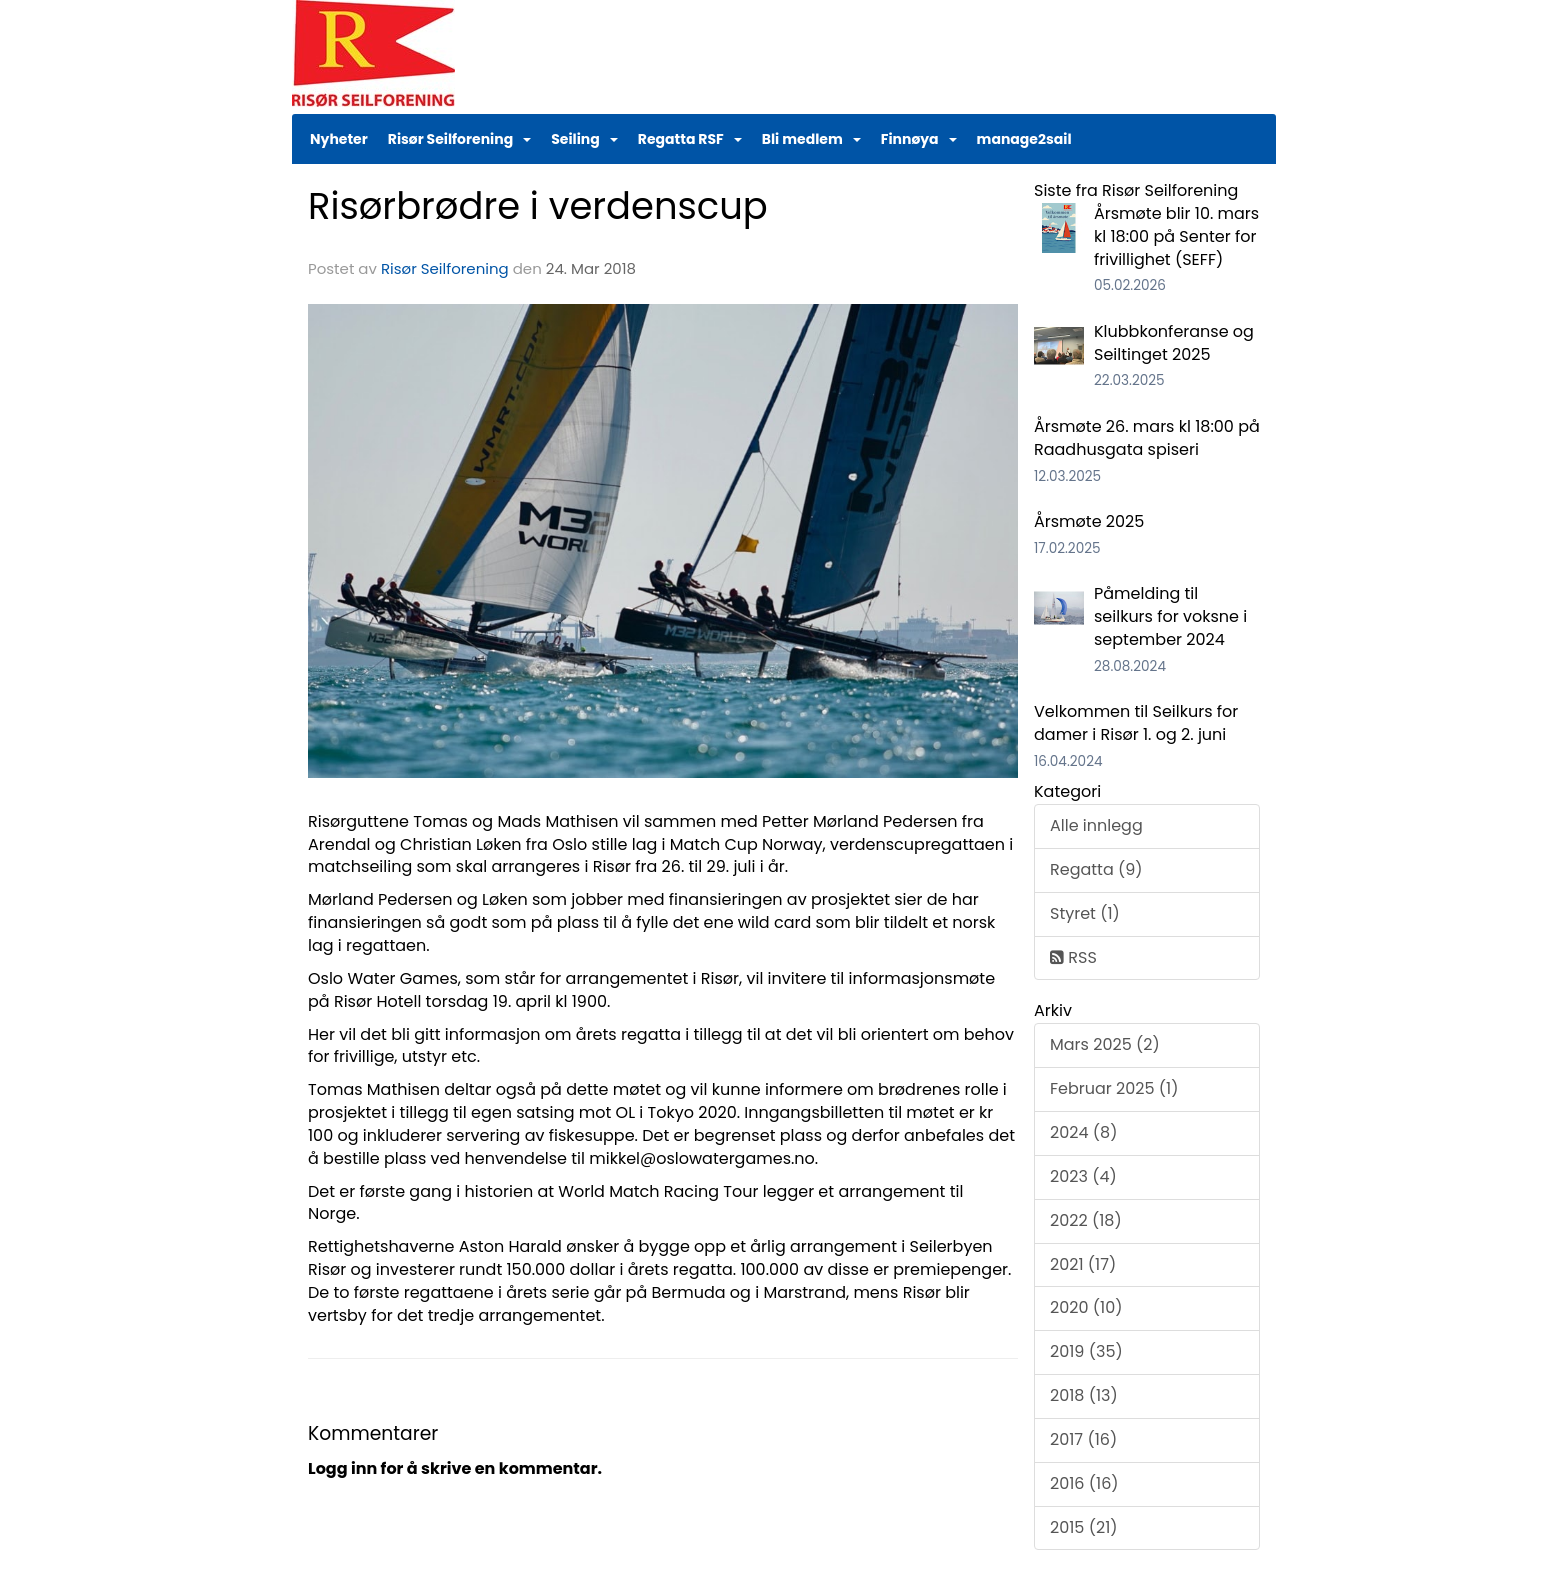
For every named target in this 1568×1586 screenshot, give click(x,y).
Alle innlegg (1096, 825)
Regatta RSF (690, 139)
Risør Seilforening (459, 139)
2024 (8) (1083, 1132)
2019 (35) (1086, 1351)
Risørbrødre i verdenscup (538, 206)
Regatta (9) (1096, 869)
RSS (1073, 957)
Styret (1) (1085, 913)
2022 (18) (1086, 1220)
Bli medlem (811, 139)
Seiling (584, 139)
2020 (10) (1086, 1307)
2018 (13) (1084, 1395)
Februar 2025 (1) (1114, 1088)
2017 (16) (1083, 1439)
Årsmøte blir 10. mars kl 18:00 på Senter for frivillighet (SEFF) (1176, 236)
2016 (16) (1084, 1483)
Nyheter (339, 139)
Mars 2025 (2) (1105, 1044)
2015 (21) (1084, 1527)
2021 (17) (1083, 1264)
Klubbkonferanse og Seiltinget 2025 (1174, 343)
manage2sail (1024, 139)
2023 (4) (1083, 1176)
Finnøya (919, 139)
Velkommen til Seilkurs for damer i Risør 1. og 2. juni (1136, 723)
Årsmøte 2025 (1089, 521)
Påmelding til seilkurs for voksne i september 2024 (1170, 616)
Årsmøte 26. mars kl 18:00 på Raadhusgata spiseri (1147, 438)
